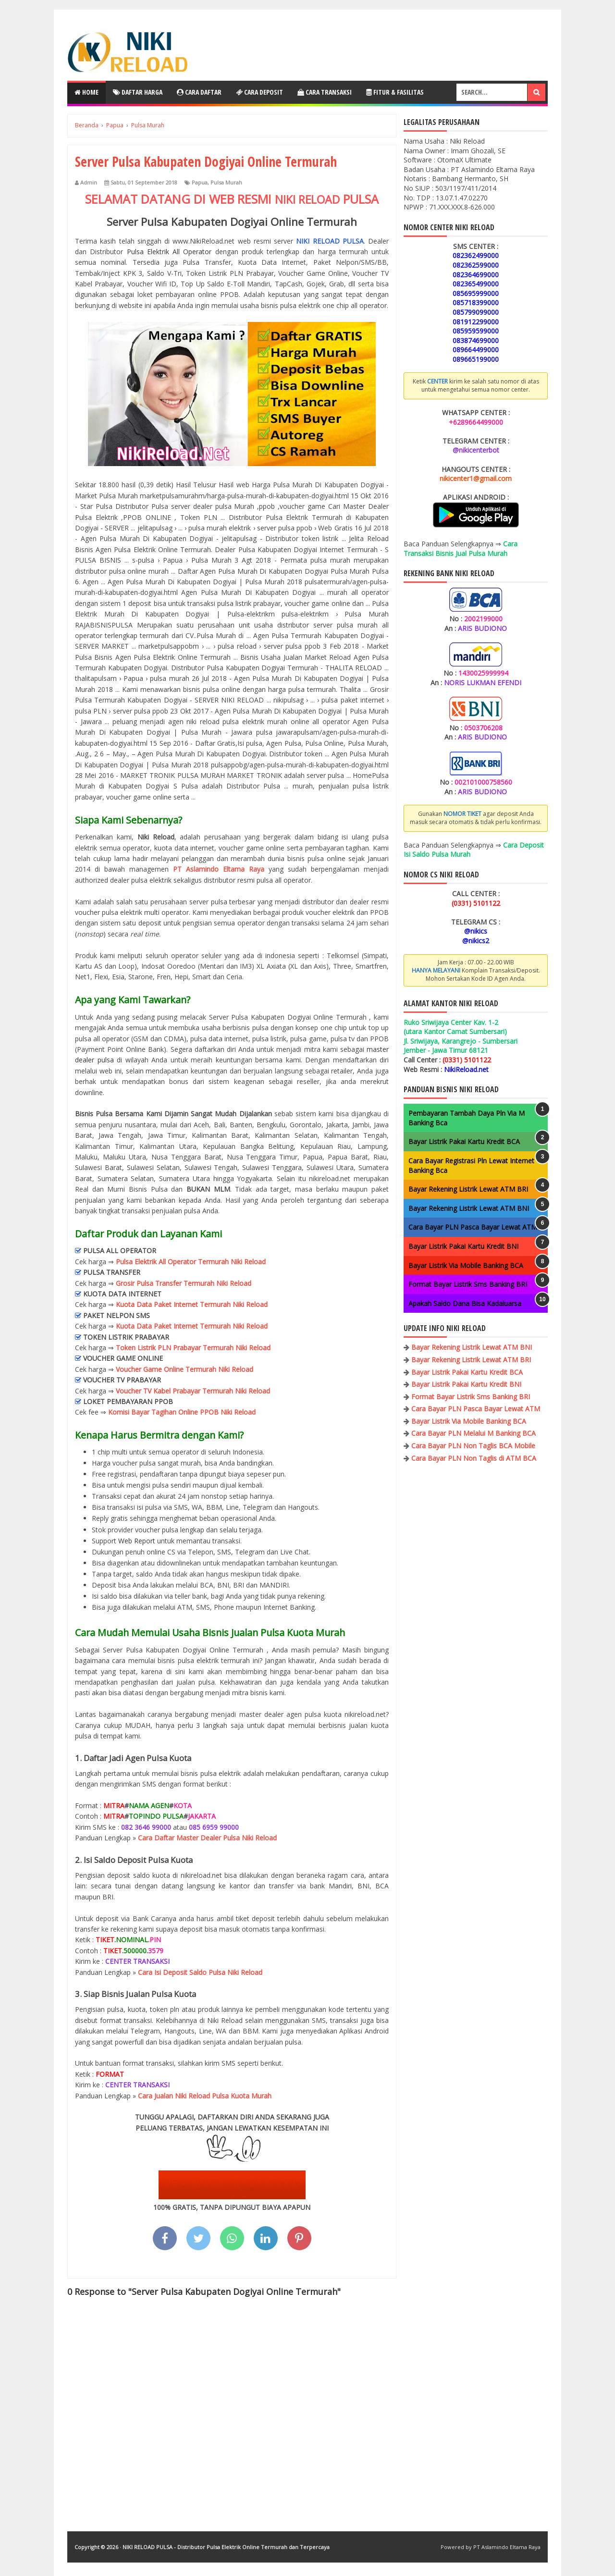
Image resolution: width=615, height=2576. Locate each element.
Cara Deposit (259, 92)
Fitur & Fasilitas (395, 92)
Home (86, 92)
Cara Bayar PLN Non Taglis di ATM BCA (473, 1458)
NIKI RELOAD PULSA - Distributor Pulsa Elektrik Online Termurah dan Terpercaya (226, 2547)
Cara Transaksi (324, 92)
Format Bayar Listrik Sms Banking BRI (467, 1284)
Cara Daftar (199, 92)
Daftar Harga (137, 92)
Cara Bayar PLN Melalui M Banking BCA (473, 1433)
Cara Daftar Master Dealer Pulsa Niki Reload (207, 1837)
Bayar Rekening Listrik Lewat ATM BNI (468, 1208)
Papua (200, 182)
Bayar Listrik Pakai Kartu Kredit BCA (464, 1141)
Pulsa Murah (226, 182)
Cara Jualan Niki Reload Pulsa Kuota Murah (204, 2095)
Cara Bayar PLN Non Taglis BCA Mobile (473, 1445)
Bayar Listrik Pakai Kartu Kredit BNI (463, 1246)
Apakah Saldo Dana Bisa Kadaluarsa (464, 1303)
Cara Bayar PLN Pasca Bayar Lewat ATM (472, 1227)
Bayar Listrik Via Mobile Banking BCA (465, 1265)
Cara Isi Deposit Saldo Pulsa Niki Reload (200, 1972)
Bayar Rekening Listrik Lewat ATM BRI (468, 1189)
